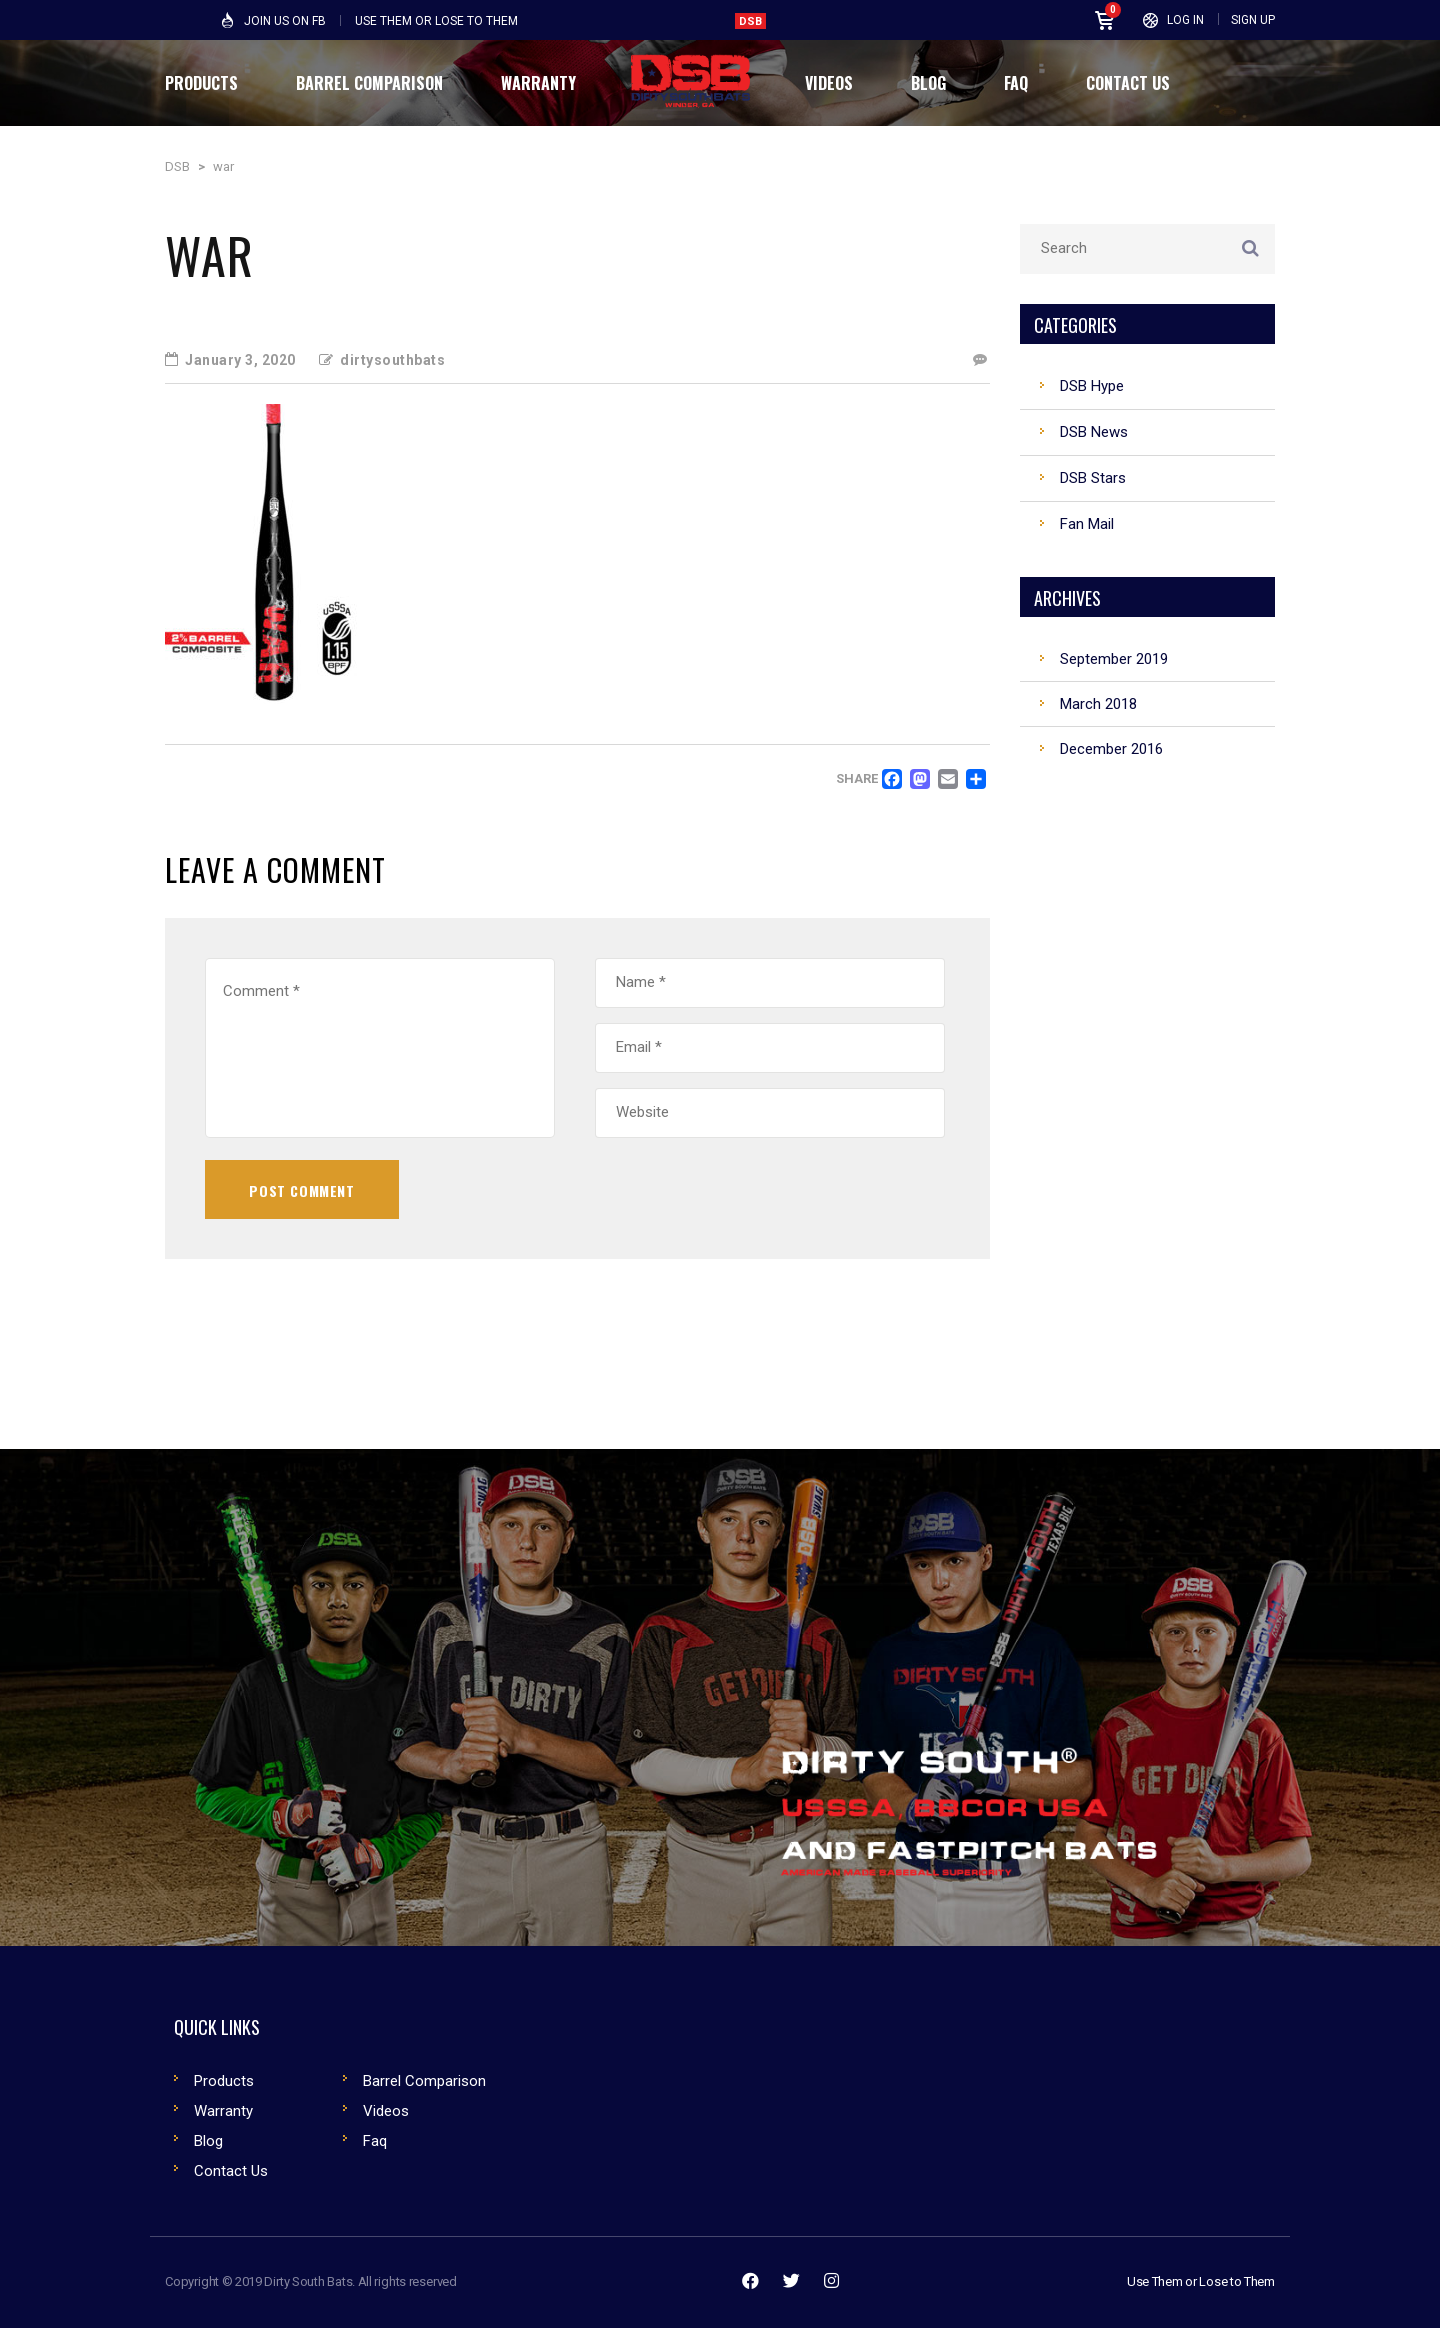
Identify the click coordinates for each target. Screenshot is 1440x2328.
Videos (386, 2111)
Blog (208, 2141)
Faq (375, 2141)
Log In (1185, 20)
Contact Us (231, 2171)
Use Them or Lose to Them (1201, 2281)
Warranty (223, 2111)
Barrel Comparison (424, 2081)
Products (224, 2081)
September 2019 (1114, 659)
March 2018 (1098, 704)
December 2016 (1111, 749)
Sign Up (1253, 20)
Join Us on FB (285, 21)
